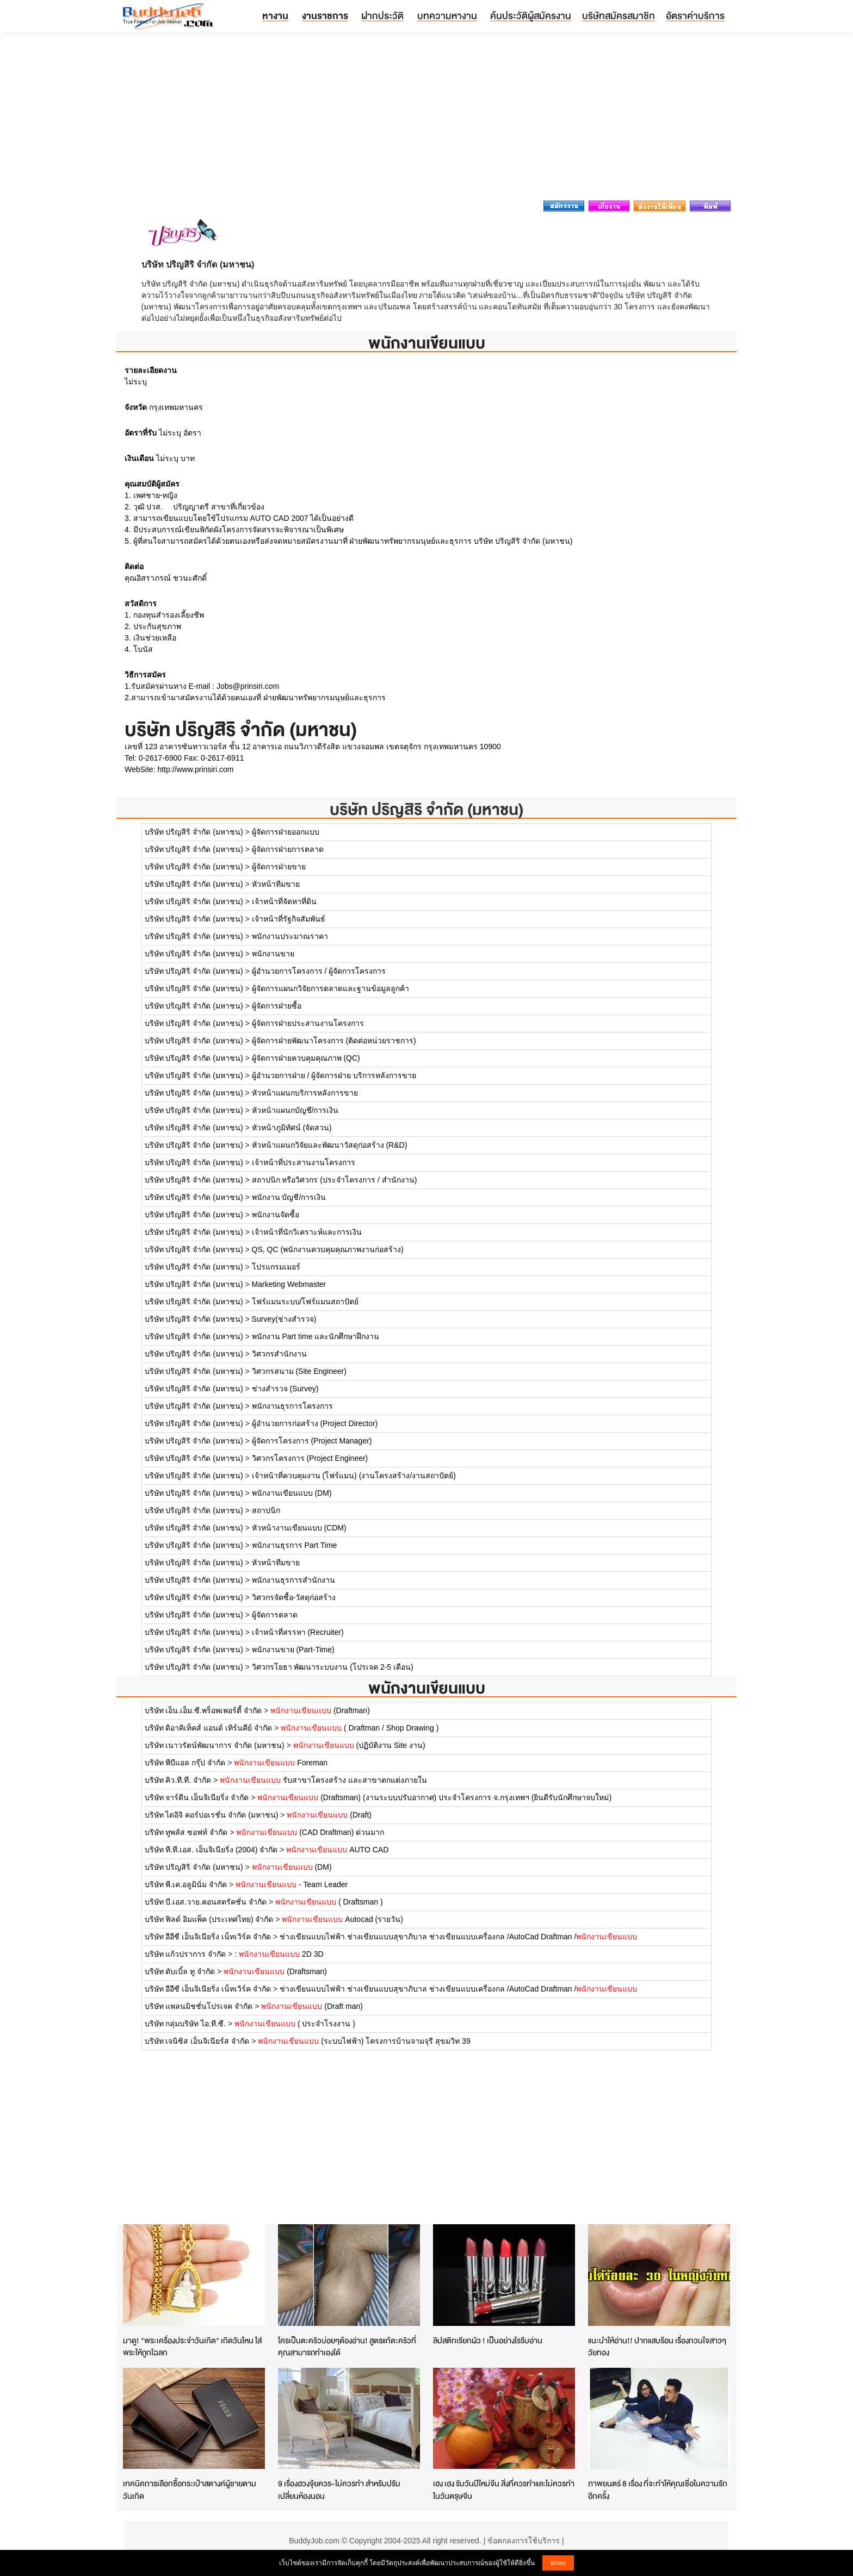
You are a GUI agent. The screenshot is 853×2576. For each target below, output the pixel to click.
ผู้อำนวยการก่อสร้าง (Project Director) (315, 1423)
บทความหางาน (447, 15)
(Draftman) (320, 1710)
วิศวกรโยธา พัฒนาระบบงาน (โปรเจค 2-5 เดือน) (332, 1667)
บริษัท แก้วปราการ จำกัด (185, 1954)
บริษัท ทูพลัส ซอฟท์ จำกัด (186, 1832)
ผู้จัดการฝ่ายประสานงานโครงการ (308, 1023)
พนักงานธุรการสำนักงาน (293, 1580)
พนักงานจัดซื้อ (275, 1214)
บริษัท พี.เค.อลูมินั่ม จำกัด (186, 1884)
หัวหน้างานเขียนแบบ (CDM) (299, 1527)
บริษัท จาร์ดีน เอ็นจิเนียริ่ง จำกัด (197, 1797)
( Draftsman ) (329, 1901)
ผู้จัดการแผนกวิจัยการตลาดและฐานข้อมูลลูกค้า (330, 988)
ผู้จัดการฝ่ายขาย (279, 866)
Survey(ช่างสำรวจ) (284, 1319)
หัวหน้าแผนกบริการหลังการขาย (305, 1092)
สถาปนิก (266, 1510)
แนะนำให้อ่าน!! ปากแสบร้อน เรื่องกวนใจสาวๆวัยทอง (657, 2346)
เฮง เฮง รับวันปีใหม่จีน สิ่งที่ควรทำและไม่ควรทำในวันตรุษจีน (503, 2489)
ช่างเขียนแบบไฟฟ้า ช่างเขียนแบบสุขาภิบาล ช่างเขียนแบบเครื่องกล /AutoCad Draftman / (458, 1936)
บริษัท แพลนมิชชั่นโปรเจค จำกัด (199, 2006)
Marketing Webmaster (289, 1284)
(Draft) (329, 1814)
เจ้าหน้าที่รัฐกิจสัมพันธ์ (288, 918)
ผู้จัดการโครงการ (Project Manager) (312, 1440)
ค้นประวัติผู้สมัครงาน (530, 15)
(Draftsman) (275, 1971)
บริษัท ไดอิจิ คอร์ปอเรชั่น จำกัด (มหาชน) (212, 1814)
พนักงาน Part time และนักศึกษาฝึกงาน (316, 1336)
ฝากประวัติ (382, 15)
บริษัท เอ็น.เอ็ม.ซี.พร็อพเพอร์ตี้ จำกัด (203, 1710)
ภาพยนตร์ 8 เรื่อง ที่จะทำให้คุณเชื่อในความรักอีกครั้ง (657, 2489)
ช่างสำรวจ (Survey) (285, 1388)
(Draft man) (312, 2006)
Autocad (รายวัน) (342, 1919)
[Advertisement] (426, 119)
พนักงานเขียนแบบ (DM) (292, 1493)
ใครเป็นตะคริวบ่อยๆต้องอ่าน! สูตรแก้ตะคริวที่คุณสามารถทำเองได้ (347, 2346)
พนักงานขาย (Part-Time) (293, 1649)
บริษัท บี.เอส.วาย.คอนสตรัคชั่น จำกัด (206, 1901)
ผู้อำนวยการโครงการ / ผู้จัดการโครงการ (319, 971)
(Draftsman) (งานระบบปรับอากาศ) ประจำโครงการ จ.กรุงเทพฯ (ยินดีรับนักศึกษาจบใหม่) (434, 1797)
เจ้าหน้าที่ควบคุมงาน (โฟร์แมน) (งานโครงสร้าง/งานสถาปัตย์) (354, 1475)
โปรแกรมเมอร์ (276, 1266)
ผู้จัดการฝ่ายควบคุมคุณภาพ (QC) (306, 1058)
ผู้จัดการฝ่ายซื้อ (276, 1005)
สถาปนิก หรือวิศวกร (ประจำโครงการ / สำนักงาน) (334, 1179)
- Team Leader (292, 1884)
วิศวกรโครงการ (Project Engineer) (310, 1458)
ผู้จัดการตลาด (275, 1614)
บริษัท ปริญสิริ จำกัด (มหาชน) (426, 809)
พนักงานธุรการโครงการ (292, 1406)
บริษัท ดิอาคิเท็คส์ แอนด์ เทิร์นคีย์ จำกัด (209, 1727)
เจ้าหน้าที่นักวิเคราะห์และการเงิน (307, 1232)
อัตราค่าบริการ (695, 15)
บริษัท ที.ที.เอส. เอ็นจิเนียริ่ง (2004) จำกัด (211, 1849)
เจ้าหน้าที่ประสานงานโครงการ (303, 1162)
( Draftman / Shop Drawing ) (359, 1727)
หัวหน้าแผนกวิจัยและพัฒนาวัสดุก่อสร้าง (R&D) (329, 1145)
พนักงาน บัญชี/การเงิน (289, 1197)
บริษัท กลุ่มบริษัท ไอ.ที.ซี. (185, 2023)
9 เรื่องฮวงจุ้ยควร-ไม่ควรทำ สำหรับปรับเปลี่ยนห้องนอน (339, 2489)
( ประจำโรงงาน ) (294, 2023)
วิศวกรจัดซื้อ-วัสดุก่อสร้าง (294, 1597)
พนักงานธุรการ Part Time (294, 1545)
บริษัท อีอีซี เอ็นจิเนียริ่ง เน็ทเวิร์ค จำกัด (208, 1936)
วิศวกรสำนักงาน (279, 1353)
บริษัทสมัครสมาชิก (618, 15)
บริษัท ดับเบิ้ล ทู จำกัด (180, 1971)
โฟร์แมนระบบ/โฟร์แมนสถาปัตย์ (305, 1301)
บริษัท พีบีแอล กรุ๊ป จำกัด (185, 1762)
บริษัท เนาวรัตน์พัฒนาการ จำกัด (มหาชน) (215, 1745)
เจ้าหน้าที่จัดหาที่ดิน (284, 901)
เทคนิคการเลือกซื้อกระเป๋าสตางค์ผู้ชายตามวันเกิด (189, 2489)
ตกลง (558, 2563)
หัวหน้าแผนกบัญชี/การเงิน (295, 1110)
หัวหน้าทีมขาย (276, 884)
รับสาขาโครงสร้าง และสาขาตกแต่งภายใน (323, 1780)
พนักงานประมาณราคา (290, 936)
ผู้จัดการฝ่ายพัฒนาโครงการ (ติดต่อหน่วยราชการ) (334, 1040)
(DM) (292, 1867)
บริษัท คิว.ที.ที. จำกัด (178, 1780)
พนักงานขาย (273, 953)
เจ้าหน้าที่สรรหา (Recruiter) (298, 1632)
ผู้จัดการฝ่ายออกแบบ (285, 831)
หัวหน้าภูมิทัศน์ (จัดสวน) (292, 1127)
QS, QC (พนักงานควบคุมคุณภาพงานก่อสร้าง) (328, 1249)
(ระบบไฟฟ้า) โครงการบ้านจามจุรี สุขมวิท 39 (364, 2041)
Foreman (280, 1762)
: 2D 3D (278, 1954)
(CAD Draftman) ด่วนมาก (310, 1832)
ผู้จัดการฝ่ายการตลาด (288, 849)
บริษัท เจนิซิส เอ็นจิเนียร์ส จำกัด (197, 2041)
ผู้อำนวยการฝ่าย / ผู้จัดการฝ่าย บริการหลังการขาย (334, 1075)
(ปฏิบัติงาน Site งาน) (359, 1745)
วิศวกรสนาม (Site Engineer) (299, 1371)
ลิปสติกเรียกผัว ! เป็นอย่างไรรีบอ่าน (487, 2340)
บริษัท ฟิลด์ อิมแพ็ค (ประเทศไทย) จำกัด (209, 1919)
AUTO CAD (337, 1849)
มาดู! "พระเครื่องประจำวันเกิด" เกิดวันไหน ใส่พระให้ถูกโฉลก (192, 2346)
